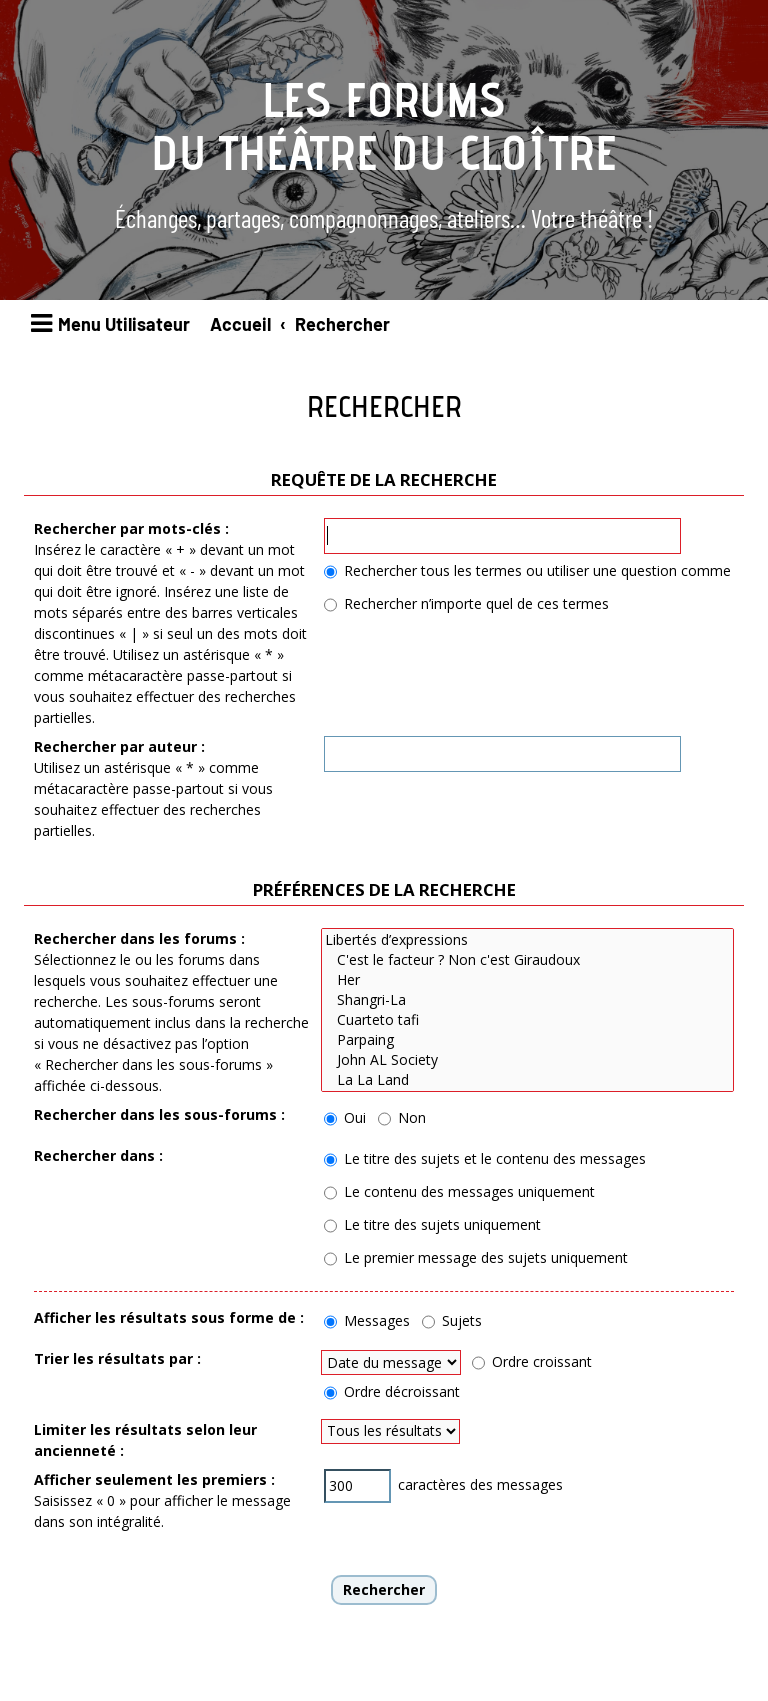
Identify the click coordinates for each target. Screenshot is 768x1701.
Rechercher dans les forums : (139, 938)
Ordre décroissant (392, 1391)
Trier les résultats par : (117, 1358)
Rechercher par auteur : (119, 746)
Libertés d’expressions (527, 940)
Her (527, 980)
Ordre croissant (532, 1361)
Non (402, 1117)
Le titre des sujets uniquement (432, 1224)
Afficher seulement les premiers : (154, 1479)
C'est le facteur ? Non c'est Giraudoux (527, 960)
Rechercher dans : (98, 1155)
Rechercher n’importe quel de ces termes (466, 603)
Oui (345, 1117)
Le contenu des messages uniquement (459, 1191)
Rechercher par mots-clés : (131, 528)
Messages (367, 1320)
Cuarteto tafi (527, 1020)
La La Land (527, 1080)
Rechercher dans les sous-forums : (159, 1114)
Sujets (452, 1320)
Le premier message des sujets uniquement (476, 1257)
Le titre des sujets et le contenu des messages (485, 1158)
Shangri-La (527, 1000)
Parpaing (527, 1040)
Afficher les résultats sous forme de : (169, 1317)
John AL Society (527, 1060)
